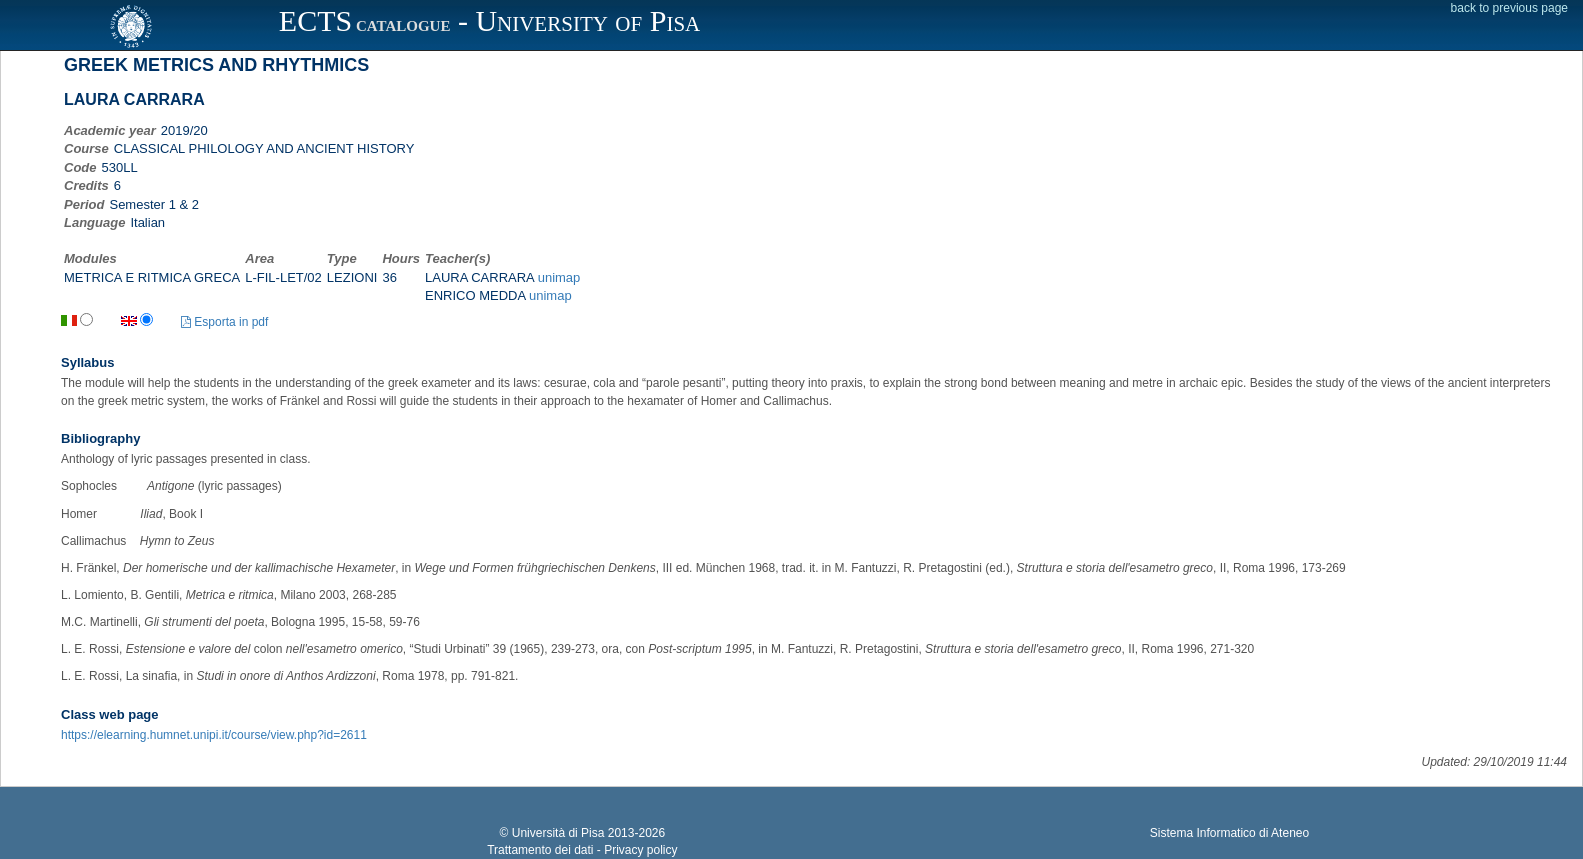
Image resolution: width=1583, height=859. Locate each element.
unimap (559, 277)
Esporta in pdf (224, 322)
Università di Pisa (558, 833)
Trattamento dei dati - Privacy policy (582, 850)
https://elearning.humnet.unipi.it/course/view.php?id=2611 (214, 735)
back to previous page (1509, 8)
